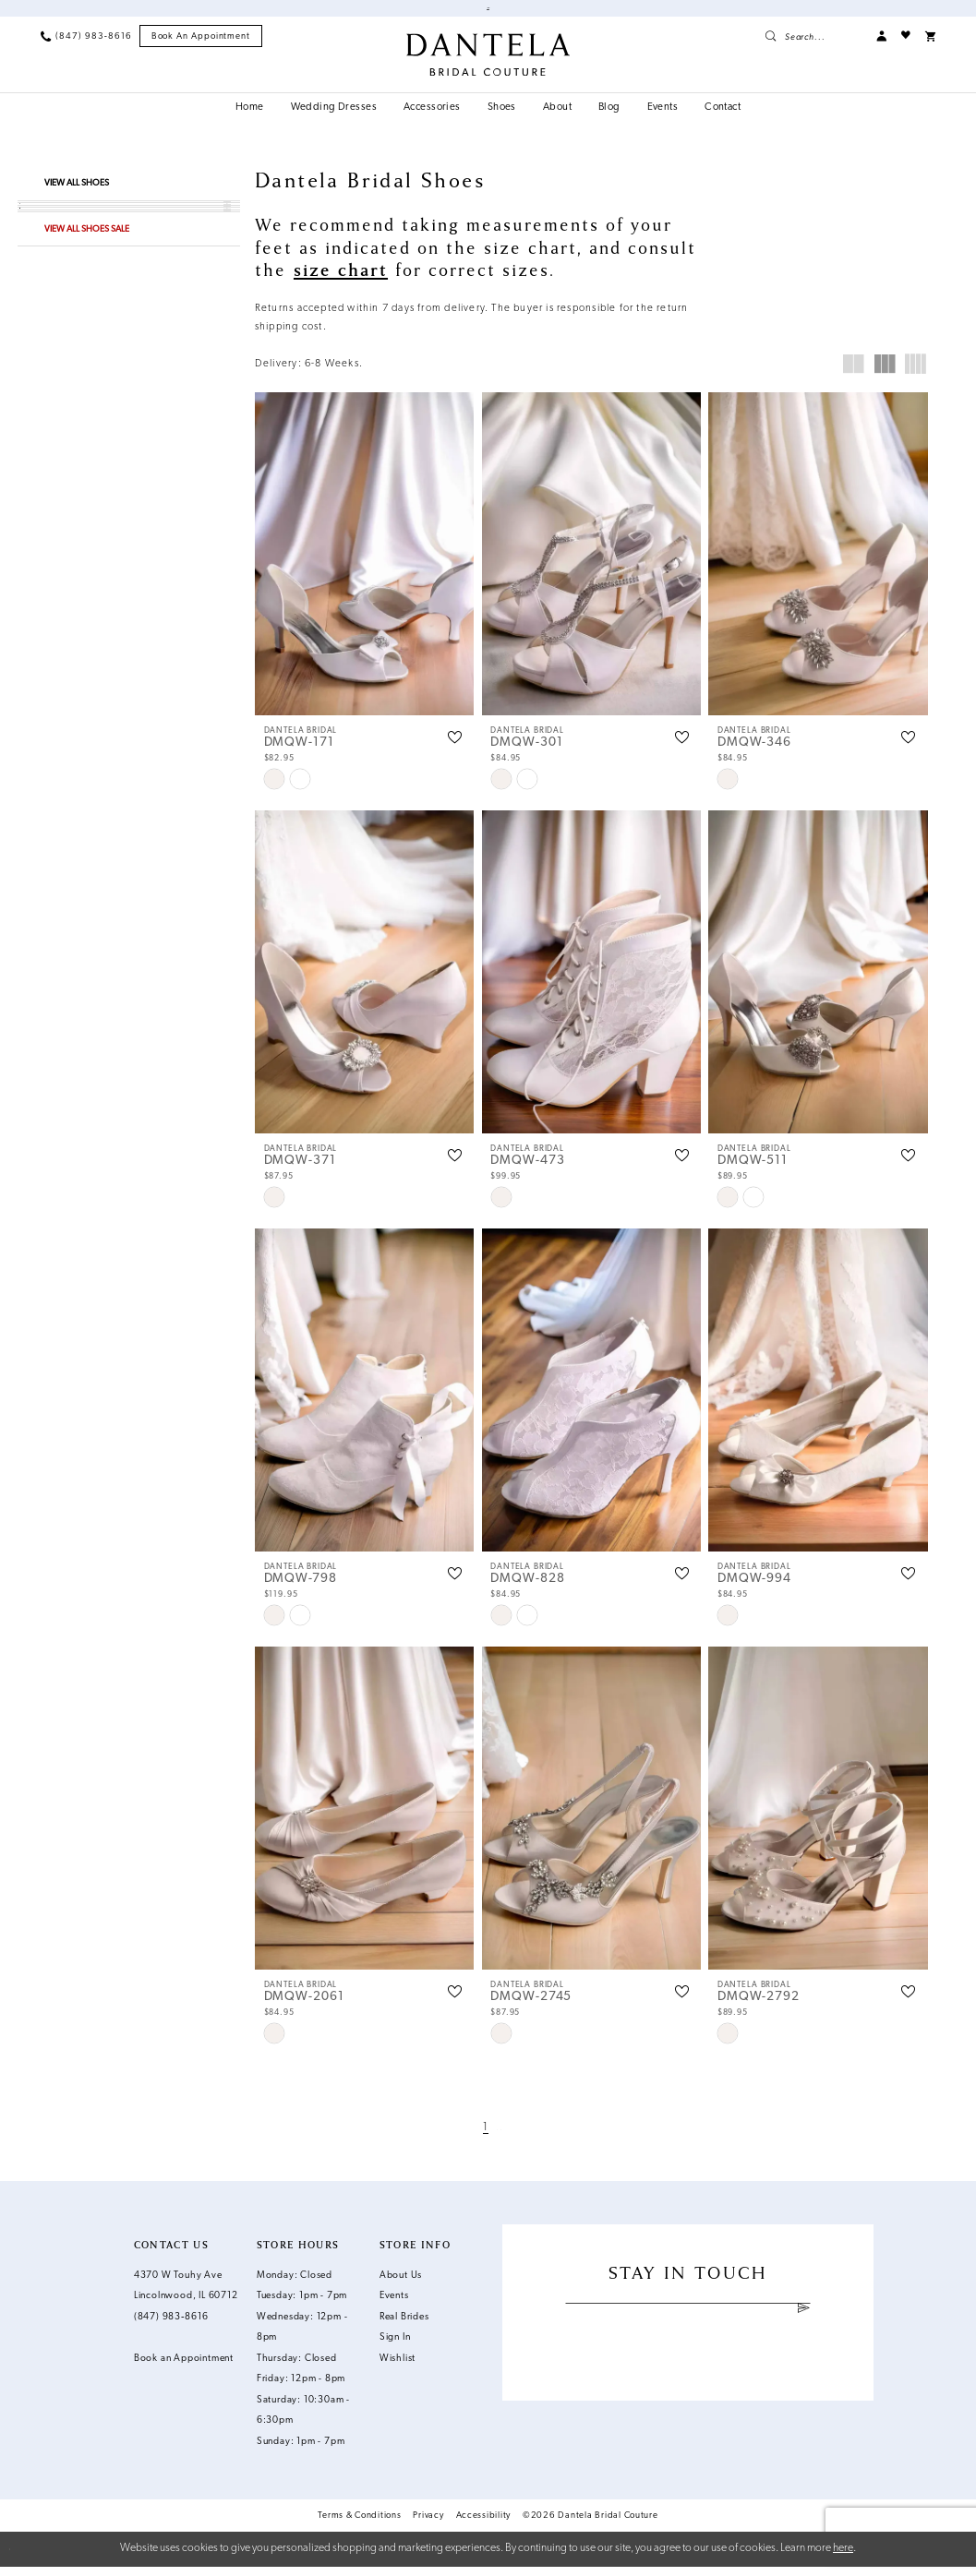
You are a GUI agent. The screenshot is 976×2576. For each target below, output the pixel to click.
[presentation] (365, 563)
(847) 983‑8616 (171, 2326)
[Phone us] (86, 45)
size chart (341, 280)
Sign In (395, 2347)
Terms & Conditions (359, 2525)
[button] (881, 45)
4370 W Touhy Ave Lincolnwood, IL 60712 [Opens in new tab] (186, 2295)
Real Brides (404, 2326)
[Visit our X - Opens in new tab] (727, 2375)
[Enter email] (687, 2320)
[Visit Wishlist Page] (906, 45)
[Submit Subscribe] (803, 2320)
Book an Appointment (571, 13)
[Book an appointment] (201, 46)
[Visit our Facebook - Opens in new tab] (648, 2375)
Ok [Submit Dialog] (951, 2558)
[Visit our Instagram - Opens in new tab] (674, 2375)
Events (394, 2306)
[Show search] (813, 45)
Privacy (428, 2525)
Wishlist (398, 2368)
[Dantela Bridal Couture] (488, 64)
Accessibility (484, 2525)
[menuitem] (86, 45)
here (843, 2557)
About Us (401, 2285)
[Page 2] (496, 2137)
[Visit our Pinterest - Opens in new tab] (701, 2375)
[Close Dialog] (22, 2558)
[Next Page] (516, 2137)
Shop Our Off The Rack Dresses (425, 13)
